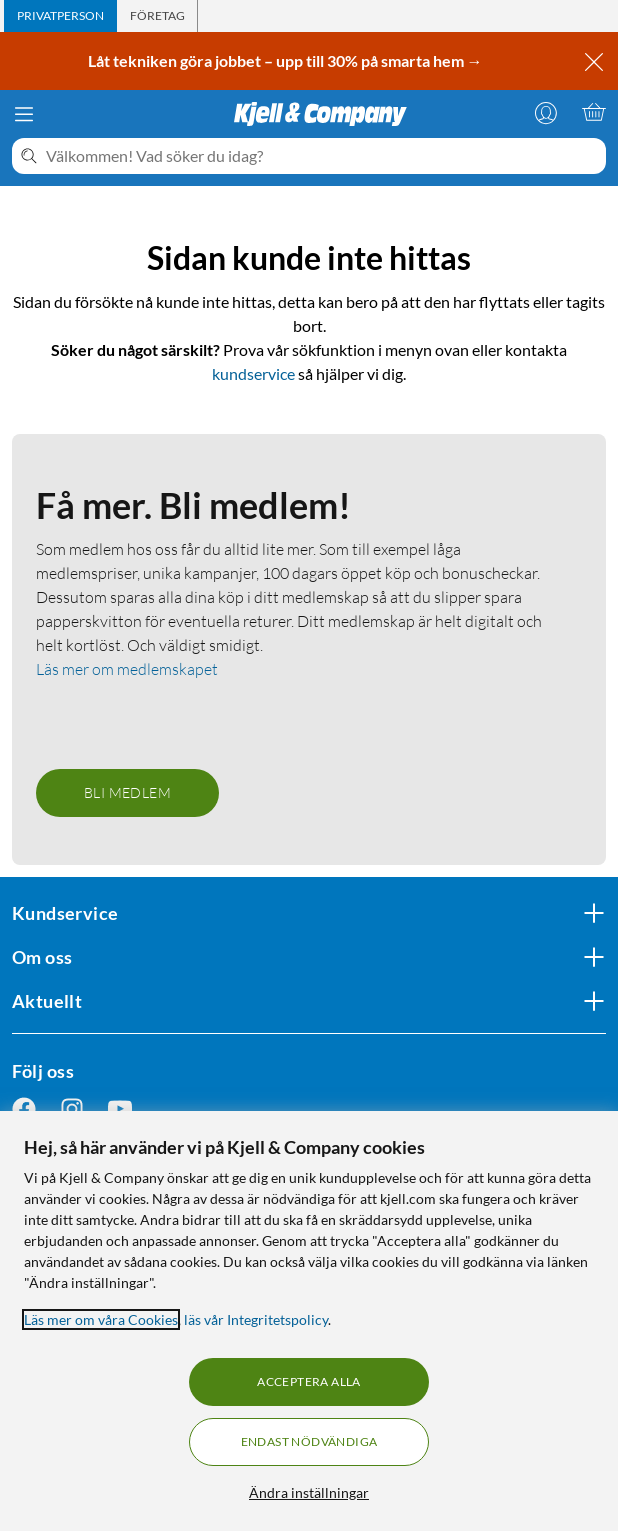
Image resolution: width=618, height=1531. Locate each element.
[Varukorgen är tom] (594, 112)
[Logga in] (546, 112)
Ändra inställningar (309, 1492)
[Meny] (24, 114)
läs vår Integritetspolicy (256, 1319)
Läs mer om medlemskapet (127, 669)
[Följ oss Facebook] (24, 1109)
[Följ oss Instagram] (72, 1109)
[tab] (60, 16)
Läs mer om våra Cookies (101, 1319)
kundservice (253, 373)
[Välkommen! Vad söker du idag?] (322, 156)
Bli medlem (127, 792)
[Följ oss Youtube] (120, 1109)
